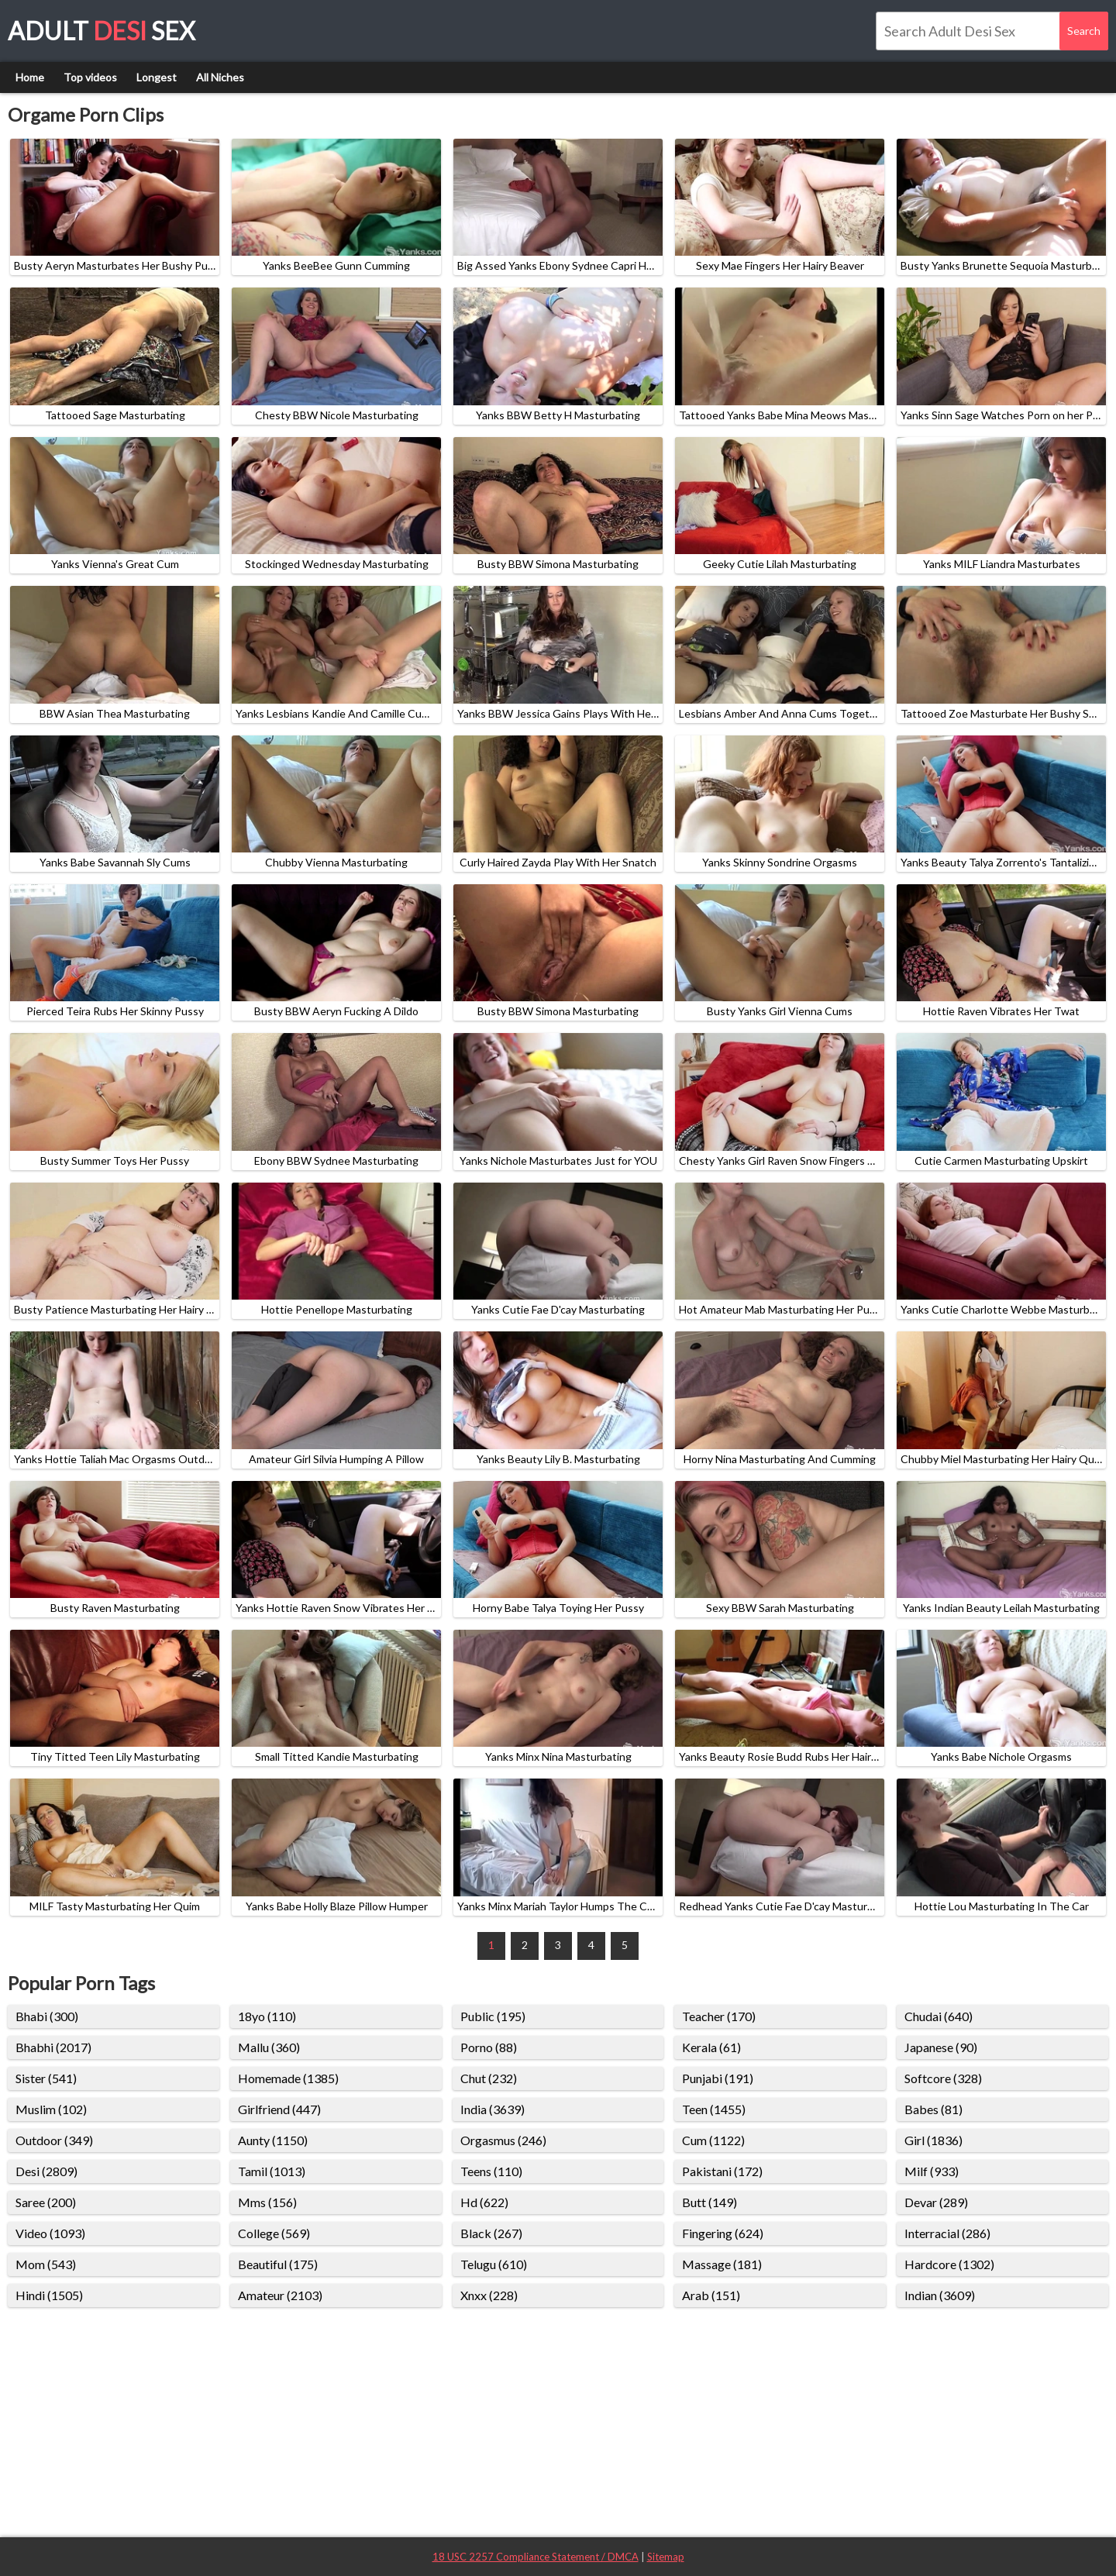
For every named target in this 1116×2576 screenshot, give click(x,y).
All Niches (220, 77)
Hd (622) (484, 2202)
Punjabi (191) (717, 2078)
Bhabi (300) (47, 2016)
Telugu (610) (493, 2264)
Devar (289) (936, 2202)
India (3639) (492, 2109)
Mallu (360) (269, 2047)
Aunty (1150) (273, 2140)
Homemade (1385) (288, 2078)
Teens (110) (491, 2171)
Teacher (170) (719, 2016)
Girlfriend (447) (279, 2109)
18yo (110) (267, 2016)
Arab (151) (711, 2295)
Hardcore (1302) (949, 2264)
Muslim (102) (51, 2109)
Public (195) (492, 2016)
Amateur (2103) (280, 2295)
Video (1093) (50, 2233)
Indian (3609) (939, 2295)
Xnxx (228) (489, 2295)
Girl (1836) (933, 2140)
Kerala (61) (711, 2047)
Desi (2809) (47, 2171)
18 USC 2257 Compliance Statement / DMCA (535, 2556)
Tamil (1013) (271, 2171)
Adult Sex (101, 30)
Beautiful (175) (278, 2264)
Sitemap (665, 2556)
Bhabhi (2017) (53, 2047)
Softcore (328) (943, 2078)
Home (30, 77)
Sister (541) (46, 2078)
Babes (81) (933, 2109)
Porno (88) (488, 2047)
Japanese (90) (940, 2047)
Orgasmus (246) (503, 2140)
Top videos (90, 77)
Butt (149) (709, 2202)
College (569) (274, 2233)
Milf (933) (931, 2171)
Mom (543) (46, 2264)
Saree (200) (46, 2202)
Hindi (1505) (49, 2295)
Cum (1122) (713, 2140)
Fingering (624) (722, 2233)
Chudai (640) (938, 2016)
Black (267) (491, 2233)
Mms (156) (267, 2202)
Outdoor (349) (54, 2140)
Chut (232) (488, 2078)
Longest (156, 77)
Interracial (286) (947, 2233)
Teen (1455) (714, 2109)
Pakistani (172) (722, 2171)
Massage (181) (722, 2264)
